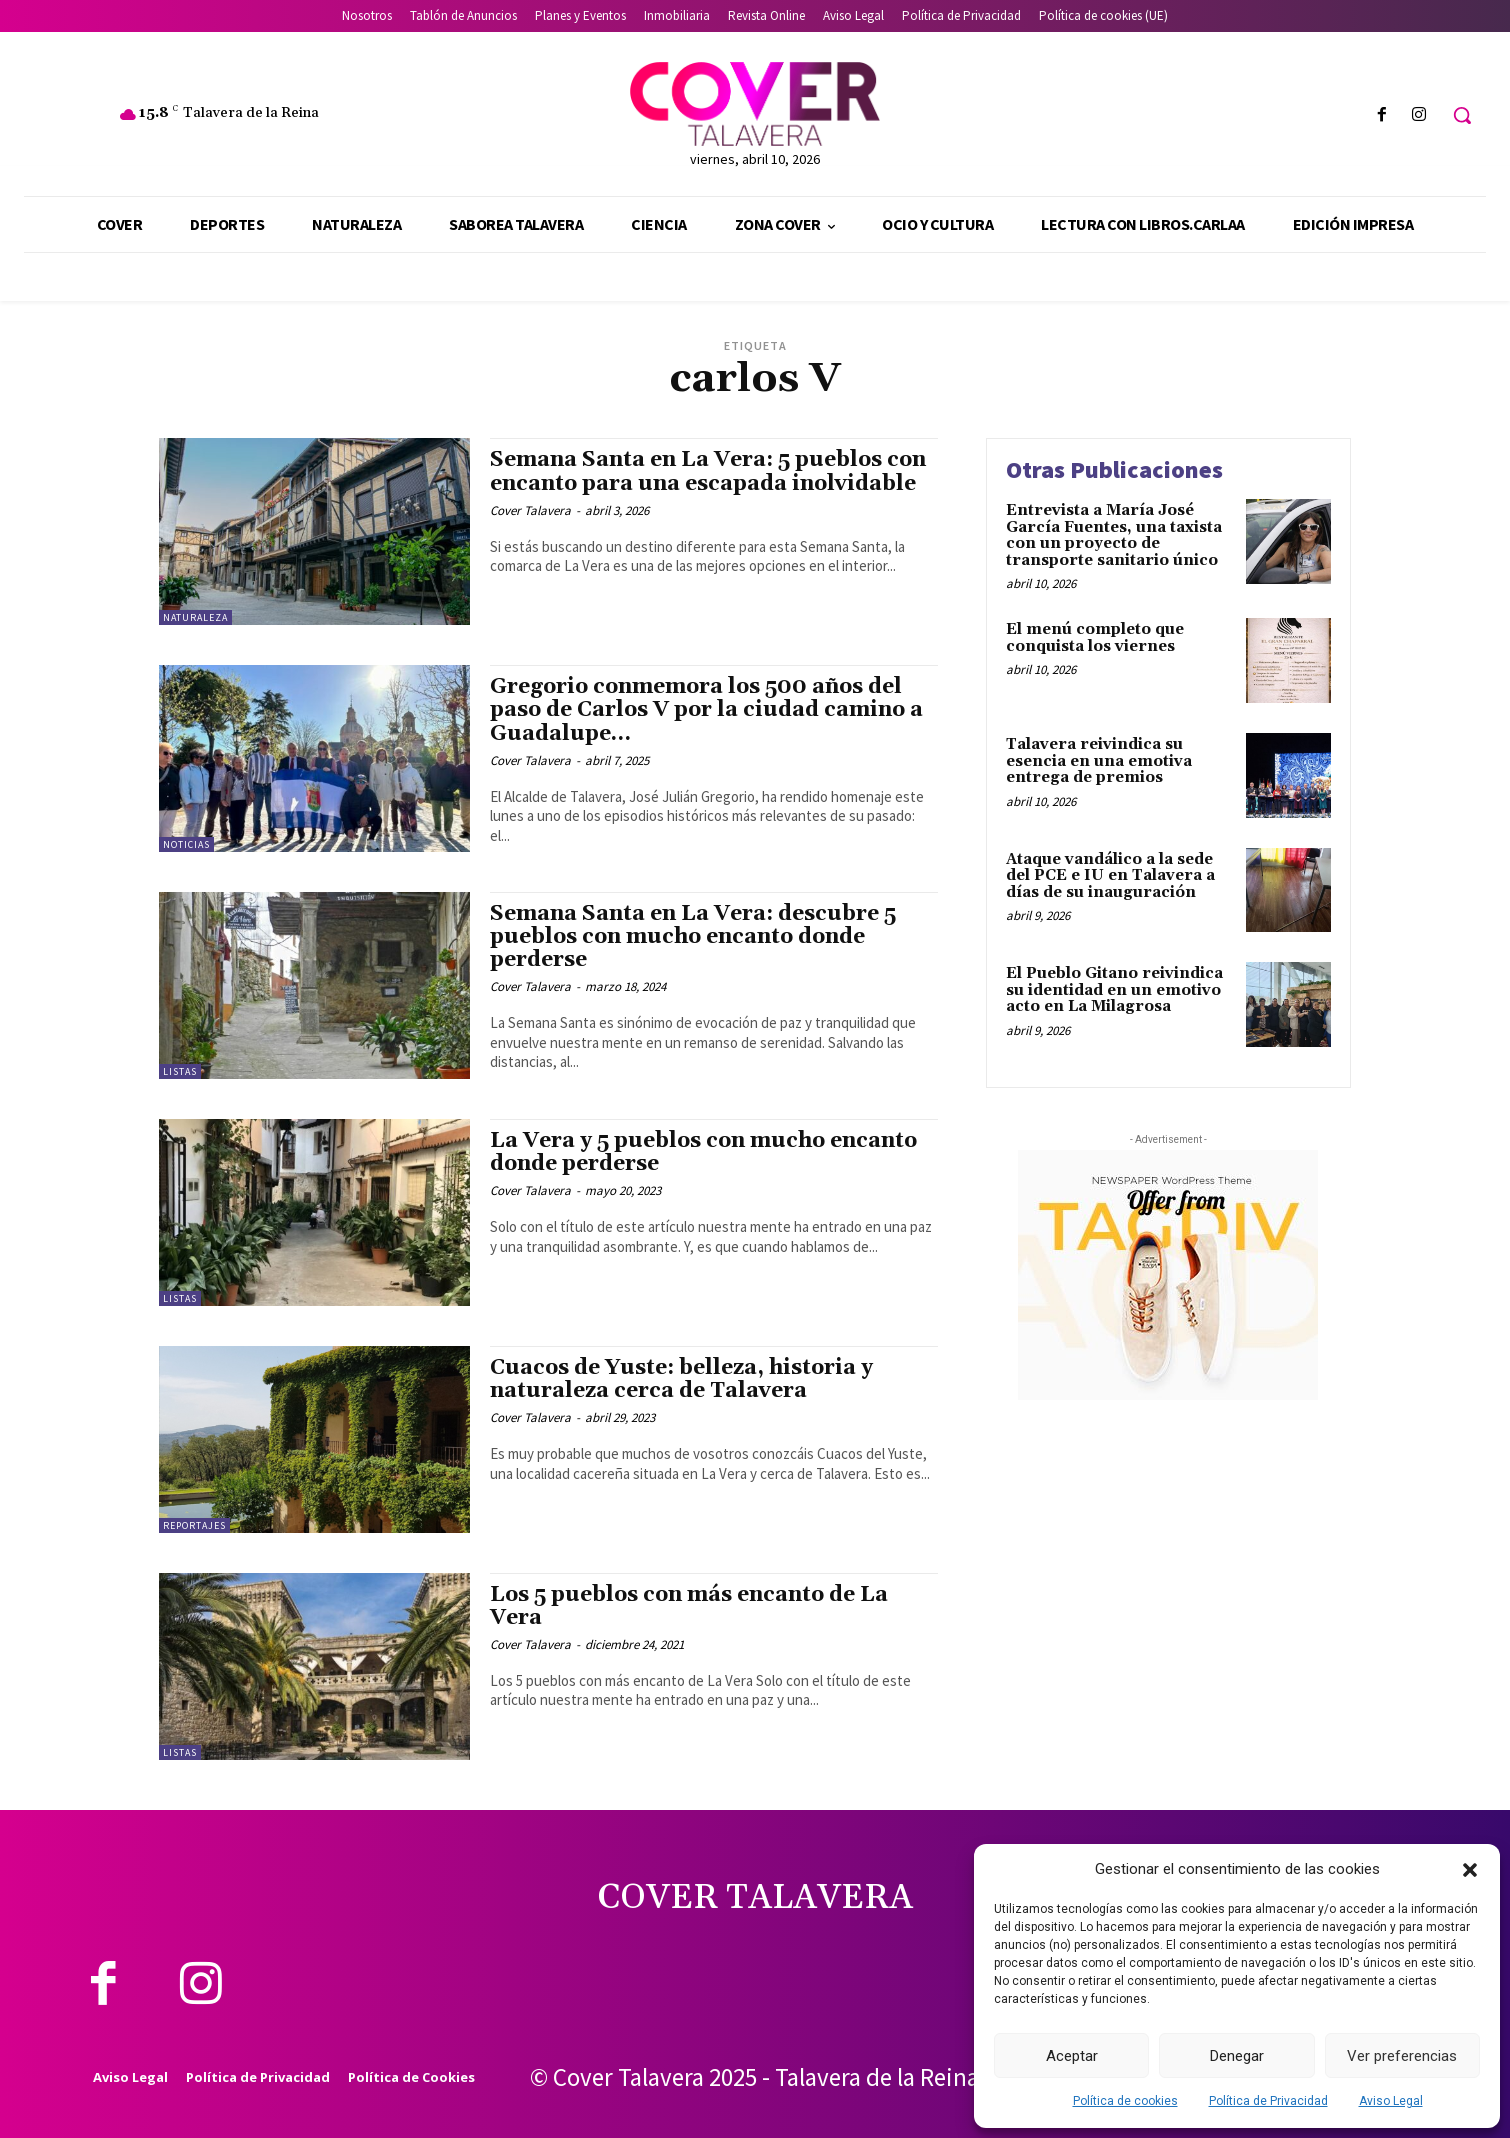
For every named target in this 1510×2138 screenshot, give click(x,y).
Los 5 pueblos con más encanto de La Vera (689, 1606)
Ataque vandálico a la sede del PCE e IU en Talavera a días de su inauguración (1110, 876)
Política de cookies (1125, 2101)
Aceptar (1072, 2056)
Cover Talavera (530, 510)
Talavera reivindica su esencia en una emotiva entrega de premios (1099, 761)
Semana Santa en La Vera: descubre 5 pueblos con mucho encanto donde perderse (693, 937)
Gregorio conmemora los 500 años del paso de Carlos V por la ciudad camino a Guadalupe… (706, 710)
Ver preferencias (1402, 2056)
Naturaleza (195, 617)
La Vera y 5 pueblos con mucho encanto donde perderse (703, 1152)
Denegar (1237, 2056)
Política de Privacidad (1268, 2101)
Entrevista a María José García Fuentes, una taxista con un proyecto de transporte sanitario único (1114, 535)
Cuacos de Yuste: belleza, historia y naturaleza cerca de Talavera (681, 1379)
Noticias (186, 844)
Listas (180, 1071)
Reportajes (194, 1525)
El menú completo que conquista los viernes (1095, 638)
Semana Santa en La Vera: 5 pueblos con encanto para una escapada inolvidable (708, 471)
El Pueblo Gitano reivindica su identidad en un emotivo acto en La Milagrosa (1114, 990)
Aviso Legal (1391, 2101)
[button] (1470, 1870)
